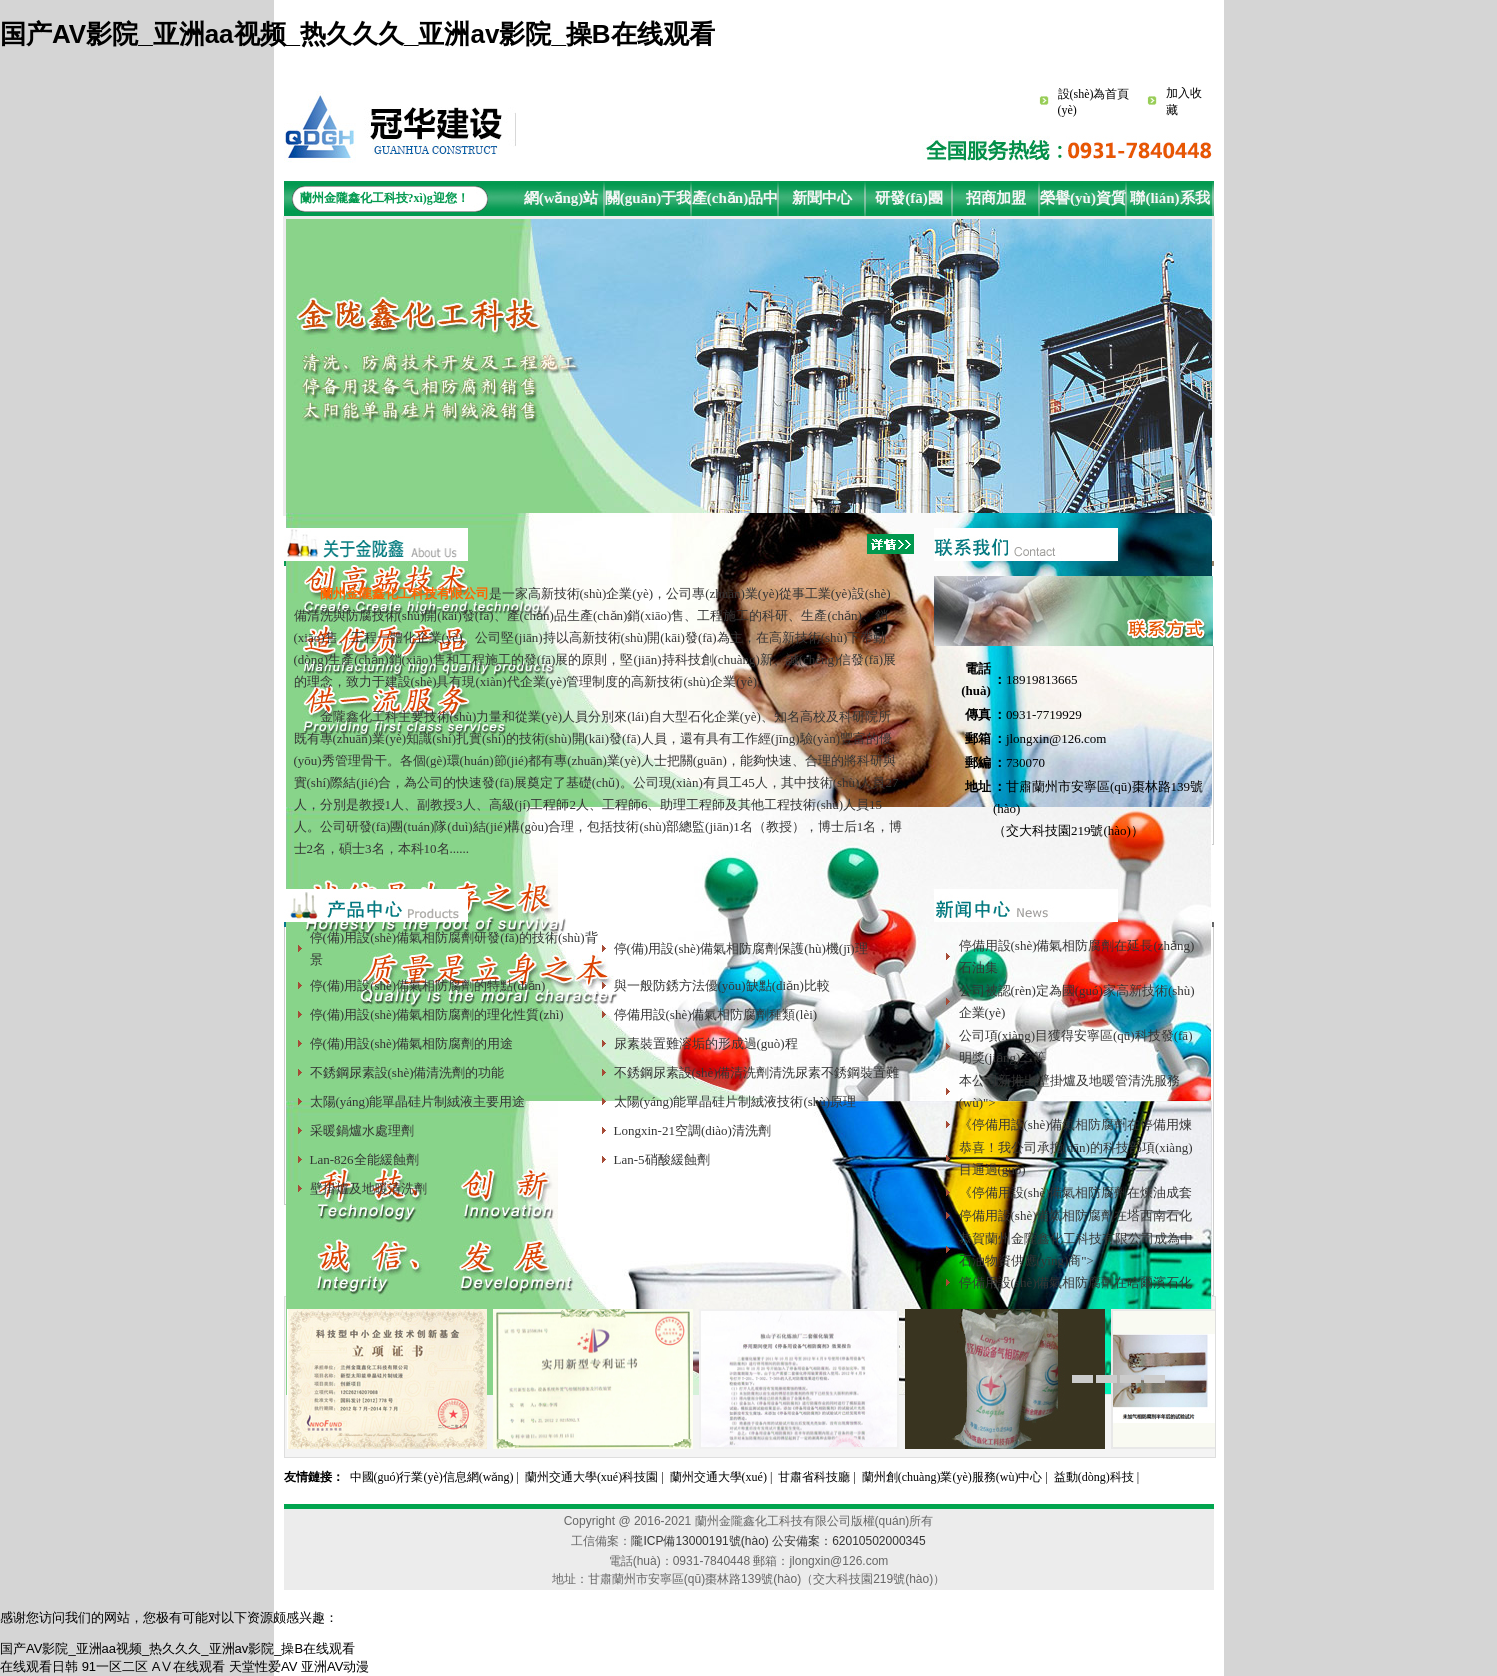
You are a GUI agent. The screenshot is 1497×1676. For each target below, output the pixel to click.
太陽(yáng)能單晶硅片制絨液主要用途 (418, 1101)
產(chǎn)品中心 (735, 203)
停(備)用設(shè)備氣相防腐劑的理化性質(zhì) (437, 1014)
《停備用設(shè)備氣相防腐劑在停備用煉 (1076, 1124)
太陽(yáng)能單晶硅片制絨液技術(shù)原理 (735, 1101)
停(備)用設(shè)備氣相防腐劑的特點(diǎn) (428, 985)
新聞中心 (822, 198)
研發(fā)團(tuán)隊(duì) (908, 203)
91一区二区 (115, 1666)
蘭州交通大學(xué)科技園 (591, 1477)
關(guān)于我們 (648, 203)
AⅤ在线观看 (189, 1666)
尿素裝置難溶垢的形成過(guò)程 (706, 1043)
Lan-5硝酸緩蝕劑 (662, 1159)
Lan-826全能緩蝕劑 (364, 1159)
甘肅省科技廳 (814, 1477)
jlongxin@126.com (1056, 738)
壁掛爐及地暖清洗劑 (368, 1188)
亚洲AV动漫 (335, 1666)
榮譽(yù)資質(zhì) (1083, 203)
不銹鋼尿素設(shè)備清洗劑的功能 (407, 1072)
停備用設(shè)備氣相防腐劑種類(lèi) (716, 1014)
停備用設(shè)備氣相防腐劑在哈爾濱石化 (1076, 1282)
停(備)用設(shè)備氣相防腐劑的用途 (412, 1043)
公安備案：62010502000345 (848, 1541)
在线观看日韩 (39, 1666)
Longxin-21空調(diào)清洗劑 (692, 1130)
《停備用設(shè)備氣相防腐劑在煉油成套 (1076, 1192)
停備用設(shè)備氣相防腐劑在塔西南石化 (1076, 1215)
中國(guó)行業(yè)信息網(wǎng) (432, 1477)
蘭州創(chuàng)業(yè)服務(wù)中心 (952, 1477)
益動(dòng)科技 (1094, 1477)
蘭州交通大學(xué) (718, 1477)
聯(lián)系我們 (1169, 203)
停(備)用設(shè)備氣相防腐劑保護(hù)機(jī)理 (741, 948)
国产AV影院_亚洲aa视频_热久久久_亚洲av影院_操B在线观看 (357, 34)
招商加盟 (996, 198)
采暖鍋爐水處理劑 (362, 1130)
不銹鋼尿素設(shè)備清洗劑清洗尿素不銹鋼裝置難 (757, 1072)
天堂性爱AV (263, 1666)
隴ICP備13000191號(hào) (699, 1541)
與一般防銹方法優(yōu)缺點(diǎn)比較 (722, 985)
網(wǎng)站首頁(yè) (561, 203)
